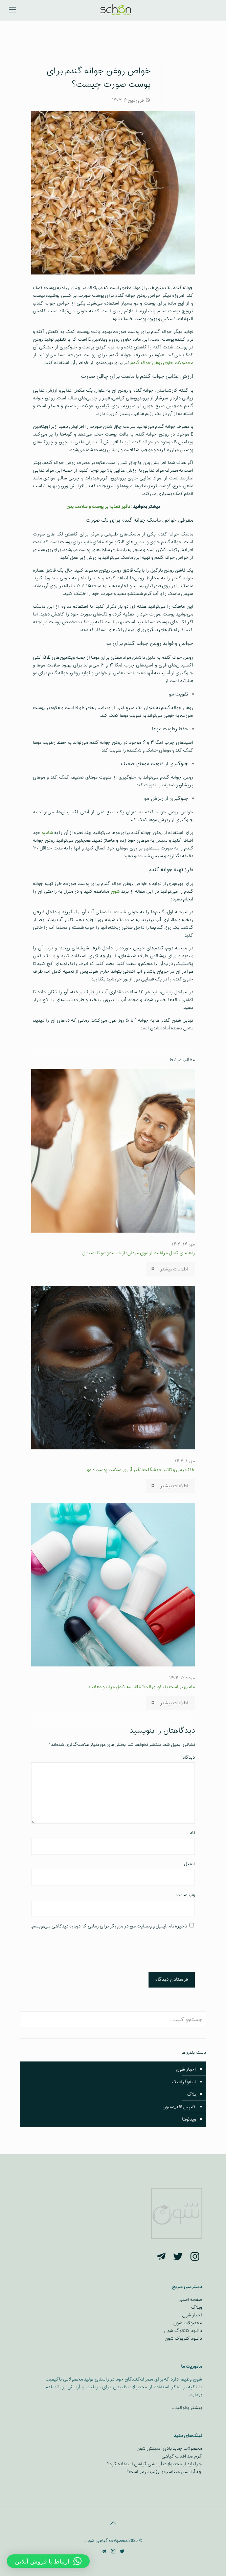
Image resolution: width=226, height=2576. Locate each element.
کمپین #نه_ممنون (179, 2107)
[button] (48, 2561)
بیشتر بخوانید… (187, 2407)
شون (115, 891)
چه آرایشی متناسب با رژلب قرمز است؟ (164, 2472)
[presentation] (143, 1952)
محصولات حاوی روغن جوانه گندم (161, 363)
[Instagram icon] (113, 2552)
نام (192, 1833)
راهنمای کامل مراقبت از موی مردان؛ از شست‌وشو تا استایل (138, 1253)
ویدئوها (189, 2119)
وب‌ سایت (185, 1895)
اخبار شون (186, 2069)
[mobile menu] (12, 10)
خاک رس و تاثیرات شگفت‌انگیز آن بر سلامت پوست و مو (141, 1470)
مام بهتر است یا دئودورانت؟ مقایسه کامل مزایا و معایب (142, 1687)
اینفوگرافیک (184, 2082)
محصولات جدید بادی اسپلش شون (169, 2448)
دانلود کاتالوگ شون (183, 2331)
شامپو (47, 833)
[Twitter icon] (122, 2552)
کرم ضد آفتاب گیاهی (181, 2456)
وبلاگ (196, 2307)
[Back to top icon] (113, 2524)
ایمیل (189, 1864)
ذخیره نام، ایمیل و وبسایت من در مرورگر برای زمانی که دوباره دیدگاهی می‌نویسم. (109, 1926)
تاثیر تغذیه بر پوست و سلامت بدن (98, 506)
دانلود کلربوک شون (183, 2338)
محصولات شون (187, 2323)
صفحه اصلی (190, 2299)
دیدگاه (187, 1757)
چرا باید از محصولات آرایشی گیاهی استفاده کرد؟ (154, 2464)
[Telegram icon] (104, 2552)
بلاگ (191, 2094)
